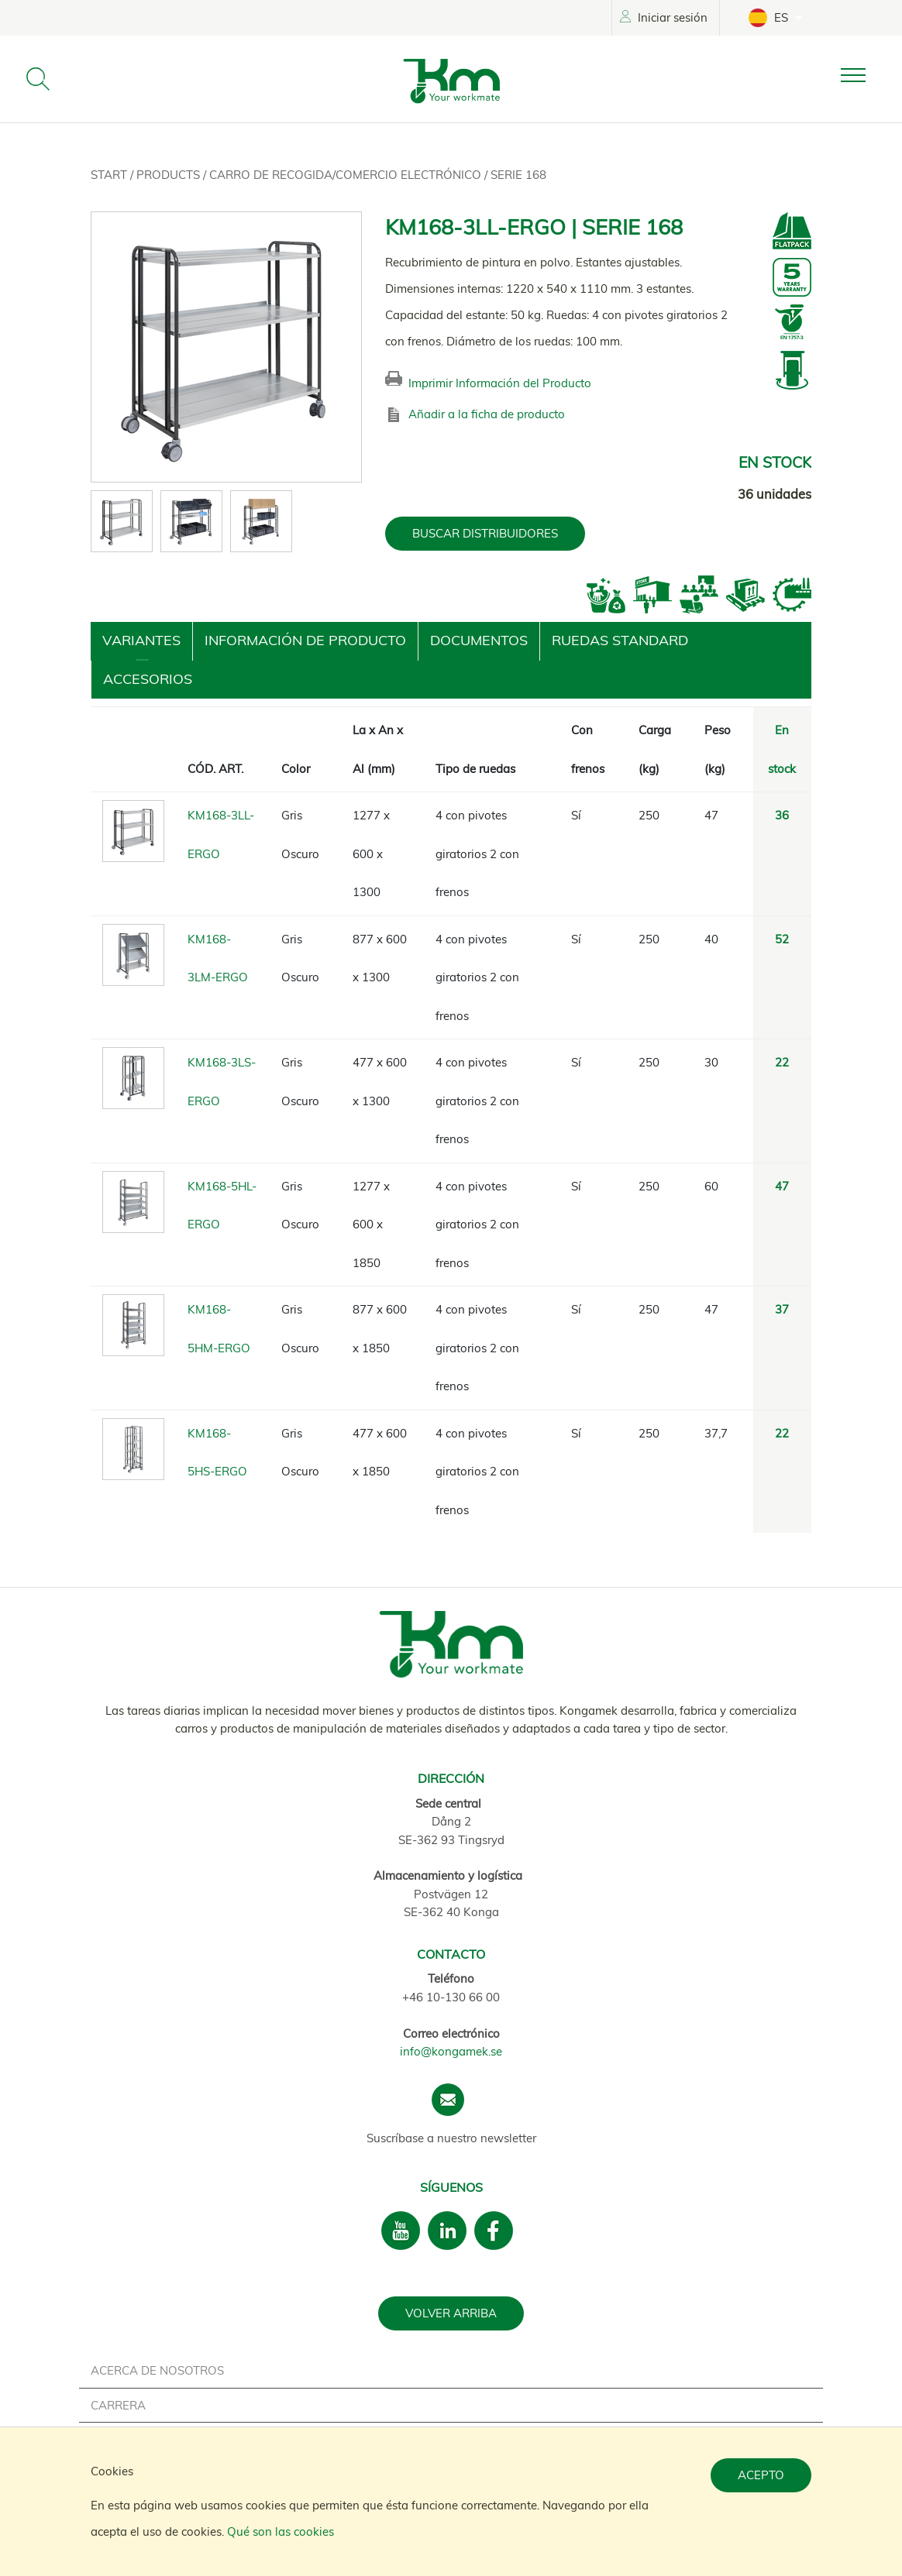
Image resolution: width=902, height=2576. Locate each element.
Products (169, 174)
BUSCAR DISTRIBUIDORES (485, 533)
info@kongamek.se (451, 2051)
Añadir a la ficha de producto (486, 414)
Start (110, 174)
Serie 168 (518, 174)
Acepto (761, 2475)
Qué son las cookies (280, 2531)
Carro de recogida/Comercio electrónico (346, 174)
